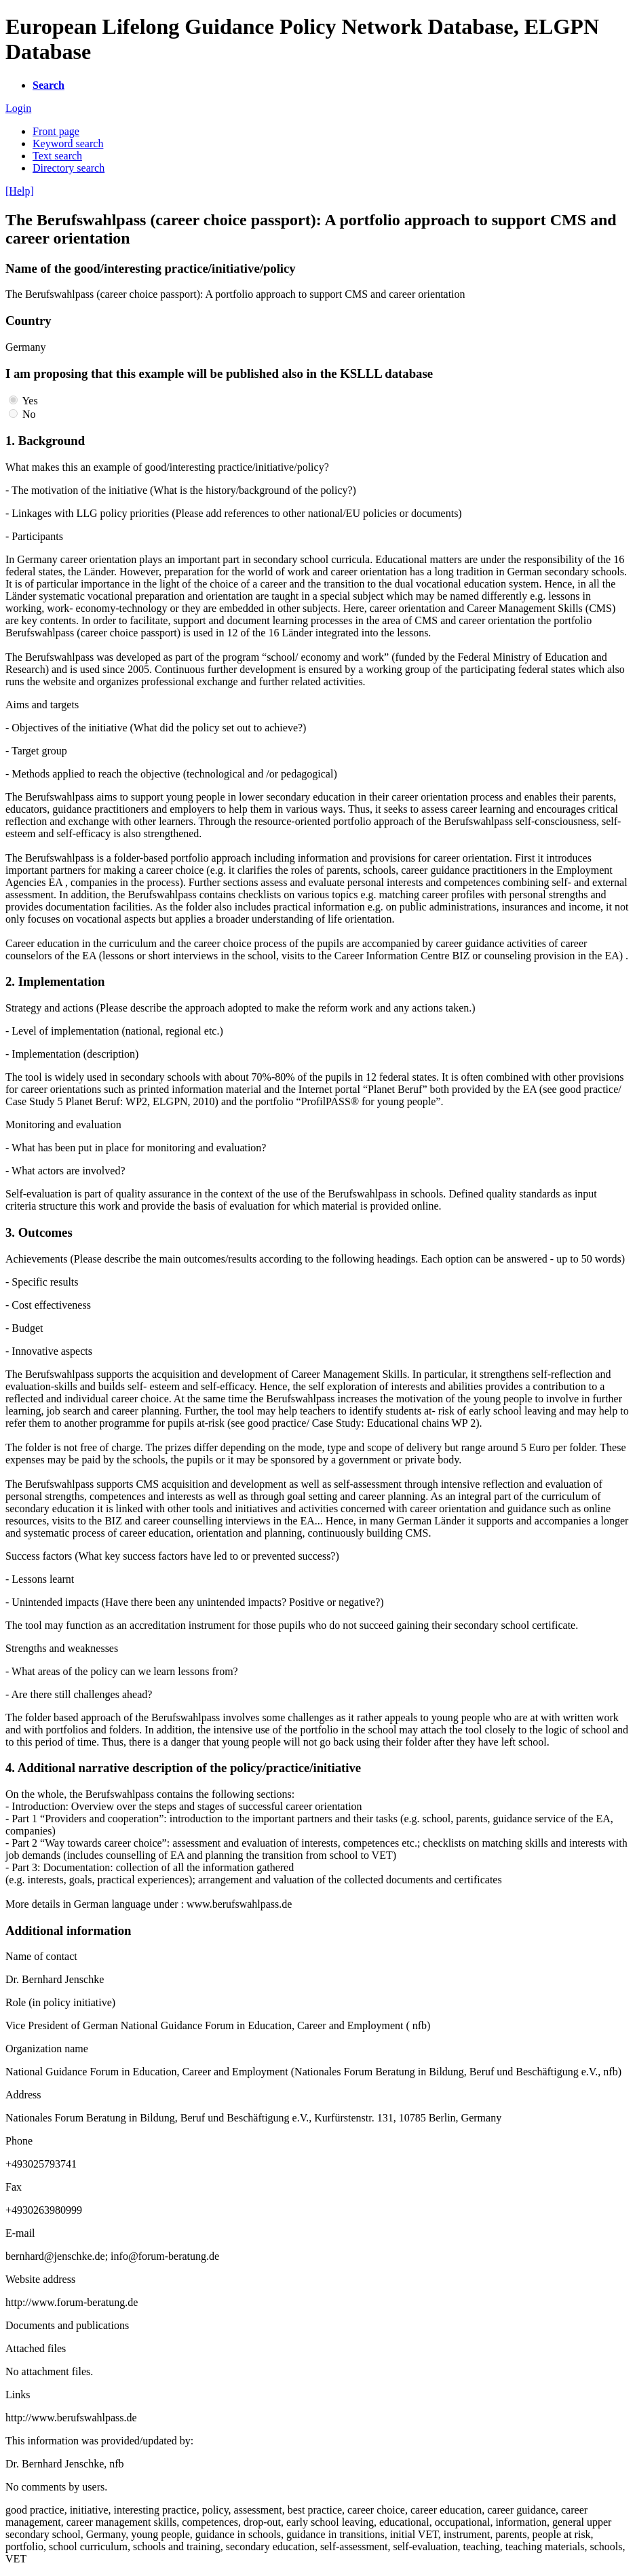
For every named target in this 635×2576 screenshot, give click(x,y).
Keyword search (68, 143)
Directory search (68, 168)
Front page (56, 131)
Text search (57, 155)
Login (18, 108)
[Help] (19, 191)
